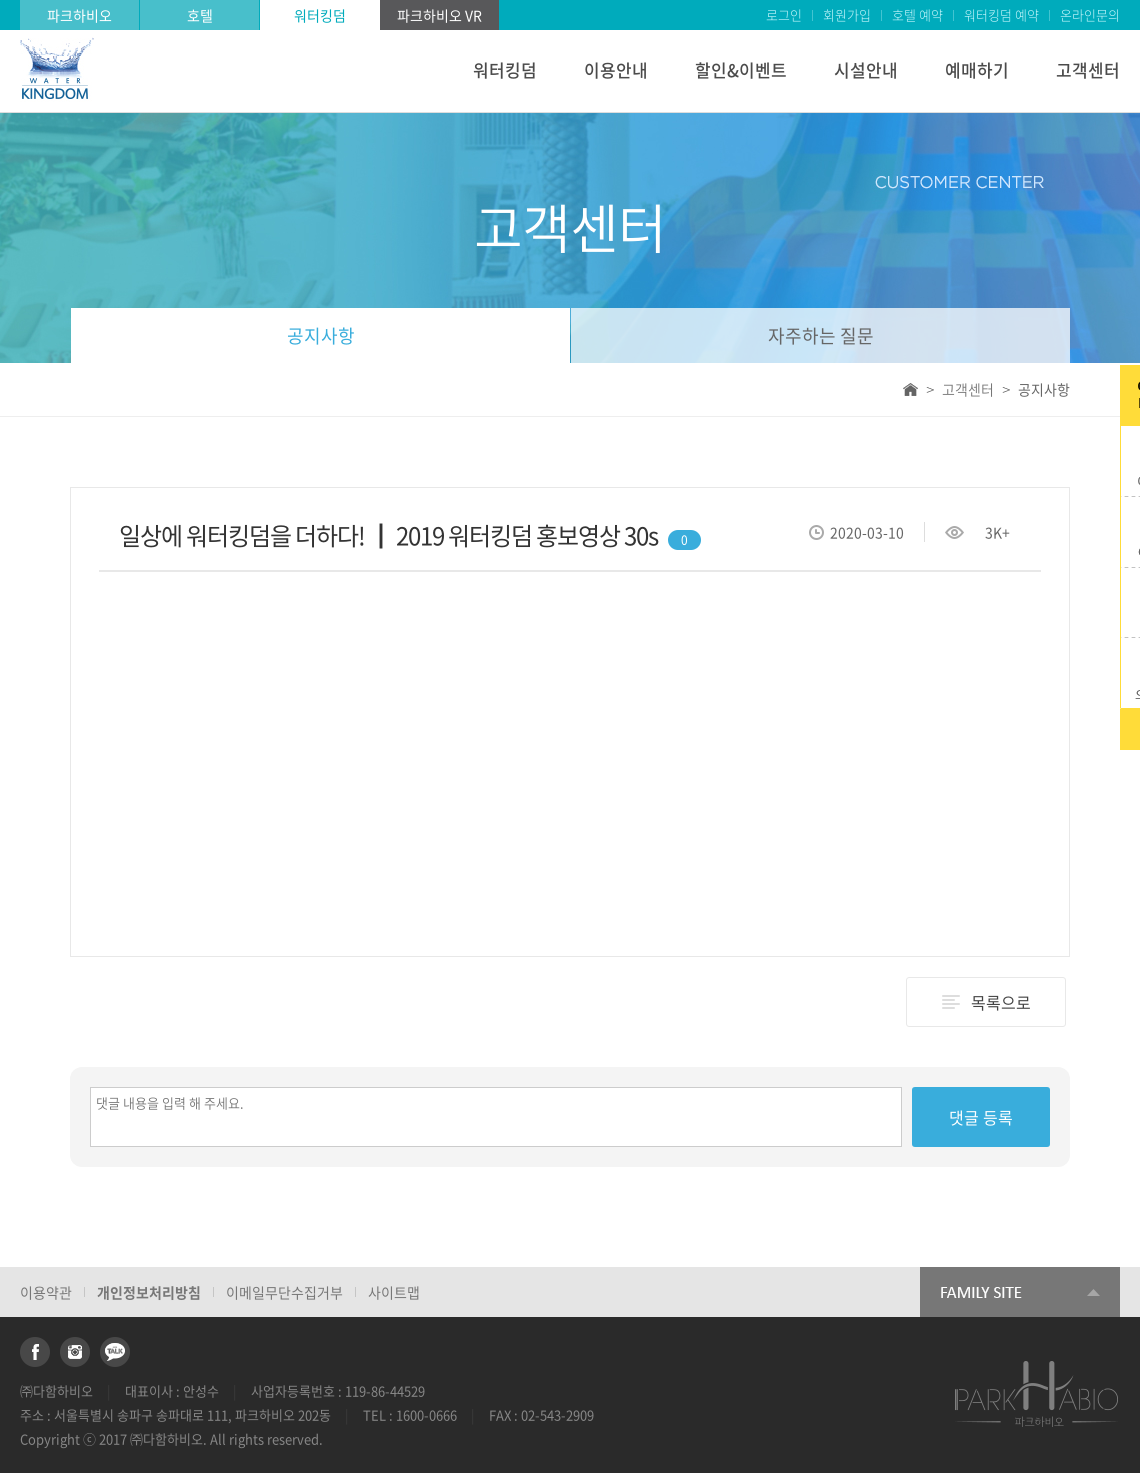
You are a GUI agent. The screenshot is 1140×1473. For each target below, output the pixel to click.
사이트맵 (394, 1292)
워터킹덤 (320, 15)
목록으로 (1001, 1002)
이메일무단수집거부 (284, 1292)
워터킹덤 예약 (1001, 14)
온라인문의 (1090, 14)
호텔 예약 (917, 14)
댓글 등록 (981, 1117)
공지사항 (321, 335)
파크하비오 (79, 15)
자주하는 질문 (821, 335)
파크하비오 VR (439, 15)
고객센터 (1088, 69)
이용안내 (616, 69)
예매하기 (977, 69)
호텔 (200, 15)
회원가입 (847, 14)
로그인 (784, 14)
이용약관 (46, 1292)
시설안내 (866, 69)
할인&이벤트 (741, 69)
